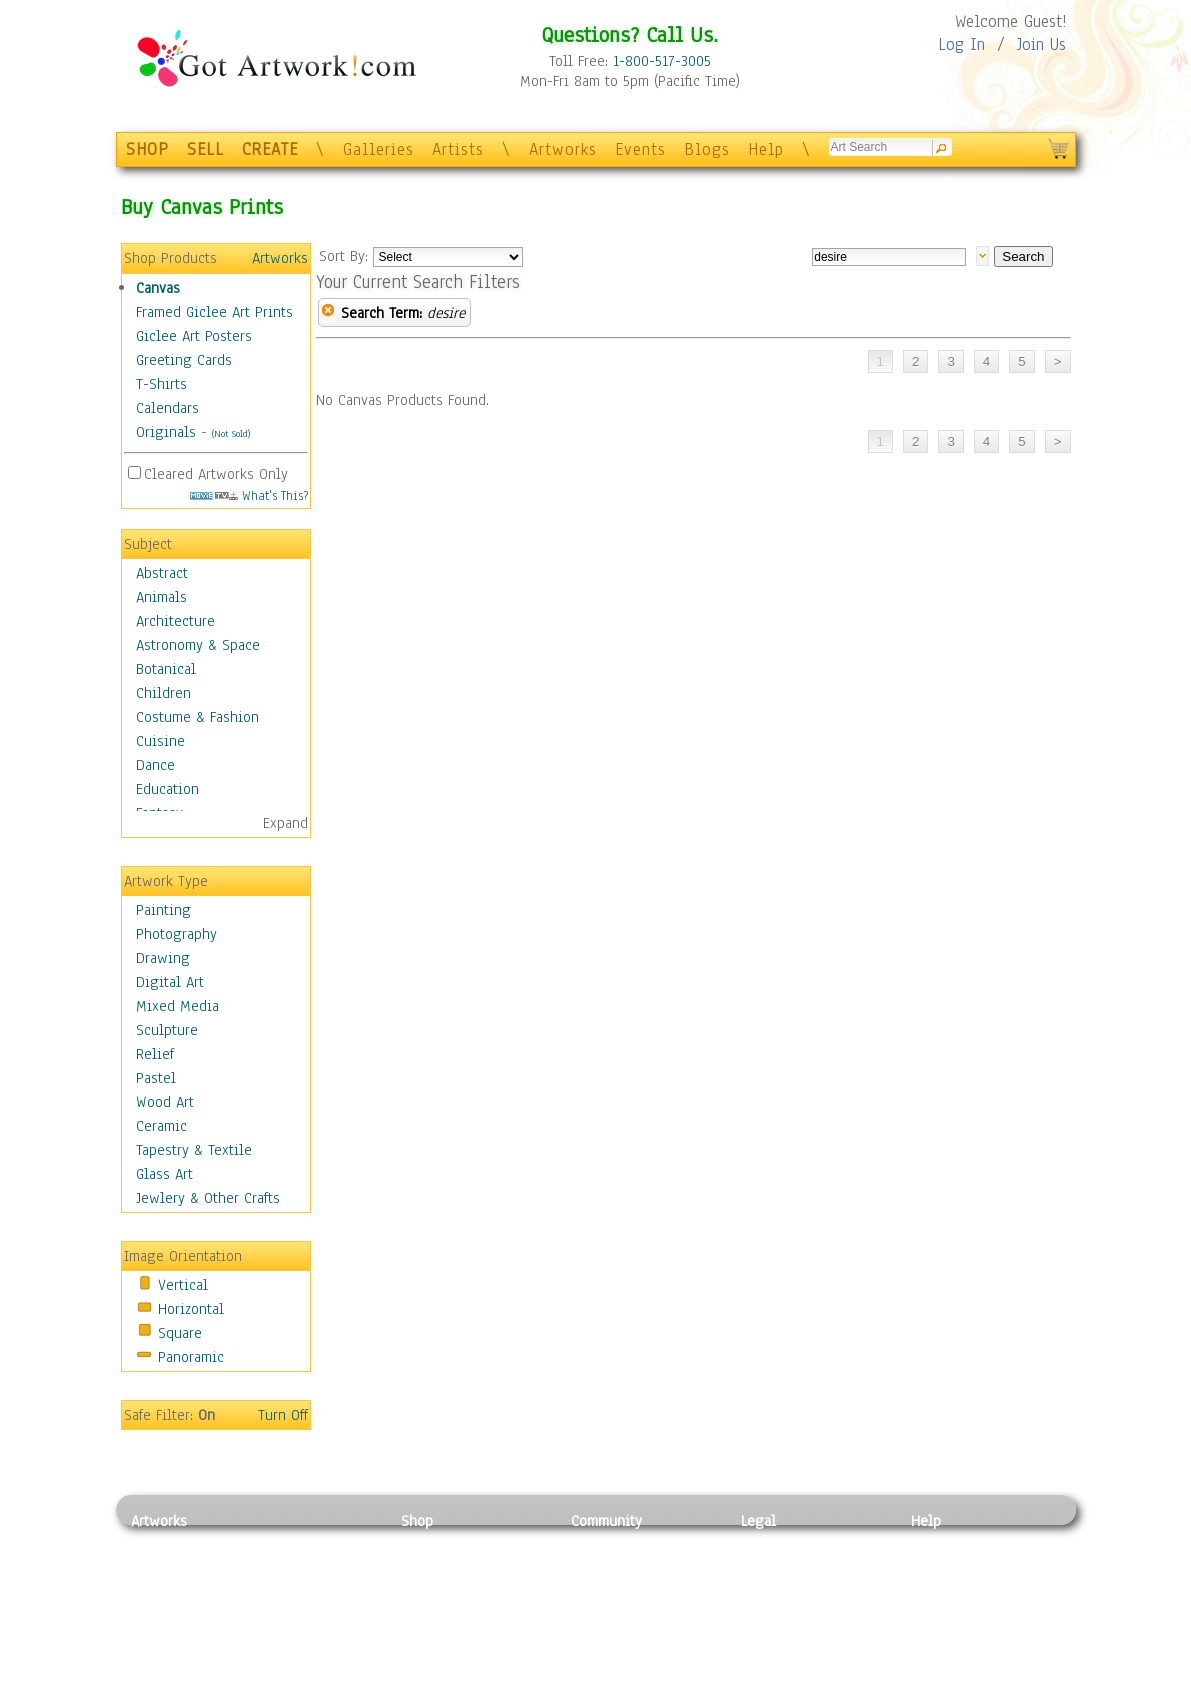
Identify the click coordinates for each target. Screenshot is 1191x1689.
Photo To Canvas (453, 1543)
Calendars (167, 408)
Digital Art (170, 982)
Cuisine (160, 741)
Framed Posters (449, 1566)
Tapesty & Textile (316, 1633)
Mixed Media (177, 1006)
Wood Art (165, 1102)
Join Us (1041, 44)
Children (163, 693)
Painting (163, 910)
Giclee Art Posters (194, 336)
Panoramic (191, 1357)
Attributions (774, 1588)
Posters (424, 1588)
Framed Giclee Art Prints (214, 312)
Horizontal (191, 1309)
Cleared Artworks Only (216, 474)
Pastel (156, 1078)
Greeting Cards (184, 360)
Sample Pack (951, 1566)
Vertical (183, 1285)
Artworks (563, 149)
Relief (155, 1054)
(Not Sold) (231, 433)
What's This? (249, 495)
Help (766, 149)
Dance (155, 765)
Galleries (378, 149)
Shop (417, 1521)
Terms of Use (782, 1566)
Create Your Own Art (465, 1678)
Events (640, 149)
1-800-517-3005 (662, 61)
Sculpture (167, 1030)
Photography (176, 934)
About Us (940, 1588)
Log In (961, 44)
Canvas (158, 288)
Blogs (707, 149)
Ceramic (161, 1126)
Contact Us (945, 1543)
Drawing (163, 958)
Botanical (166, 669)
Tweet (930, 1678)
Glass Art (164, 1174)
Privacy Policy (786, 1543)
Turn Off (283, 1415)
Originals (166, 432)
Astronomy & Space (198, 645)
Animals (161, 597)
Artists (458, 149)
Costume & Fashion (197, 717)
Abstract (162, 573)
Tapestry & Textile (194, 1150)
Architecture (175, 621)
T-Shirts (161, 384)
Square (180, 1333)
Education (167, 789)
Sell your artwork (627, 1633)
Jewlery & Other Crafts (208, 1198)
